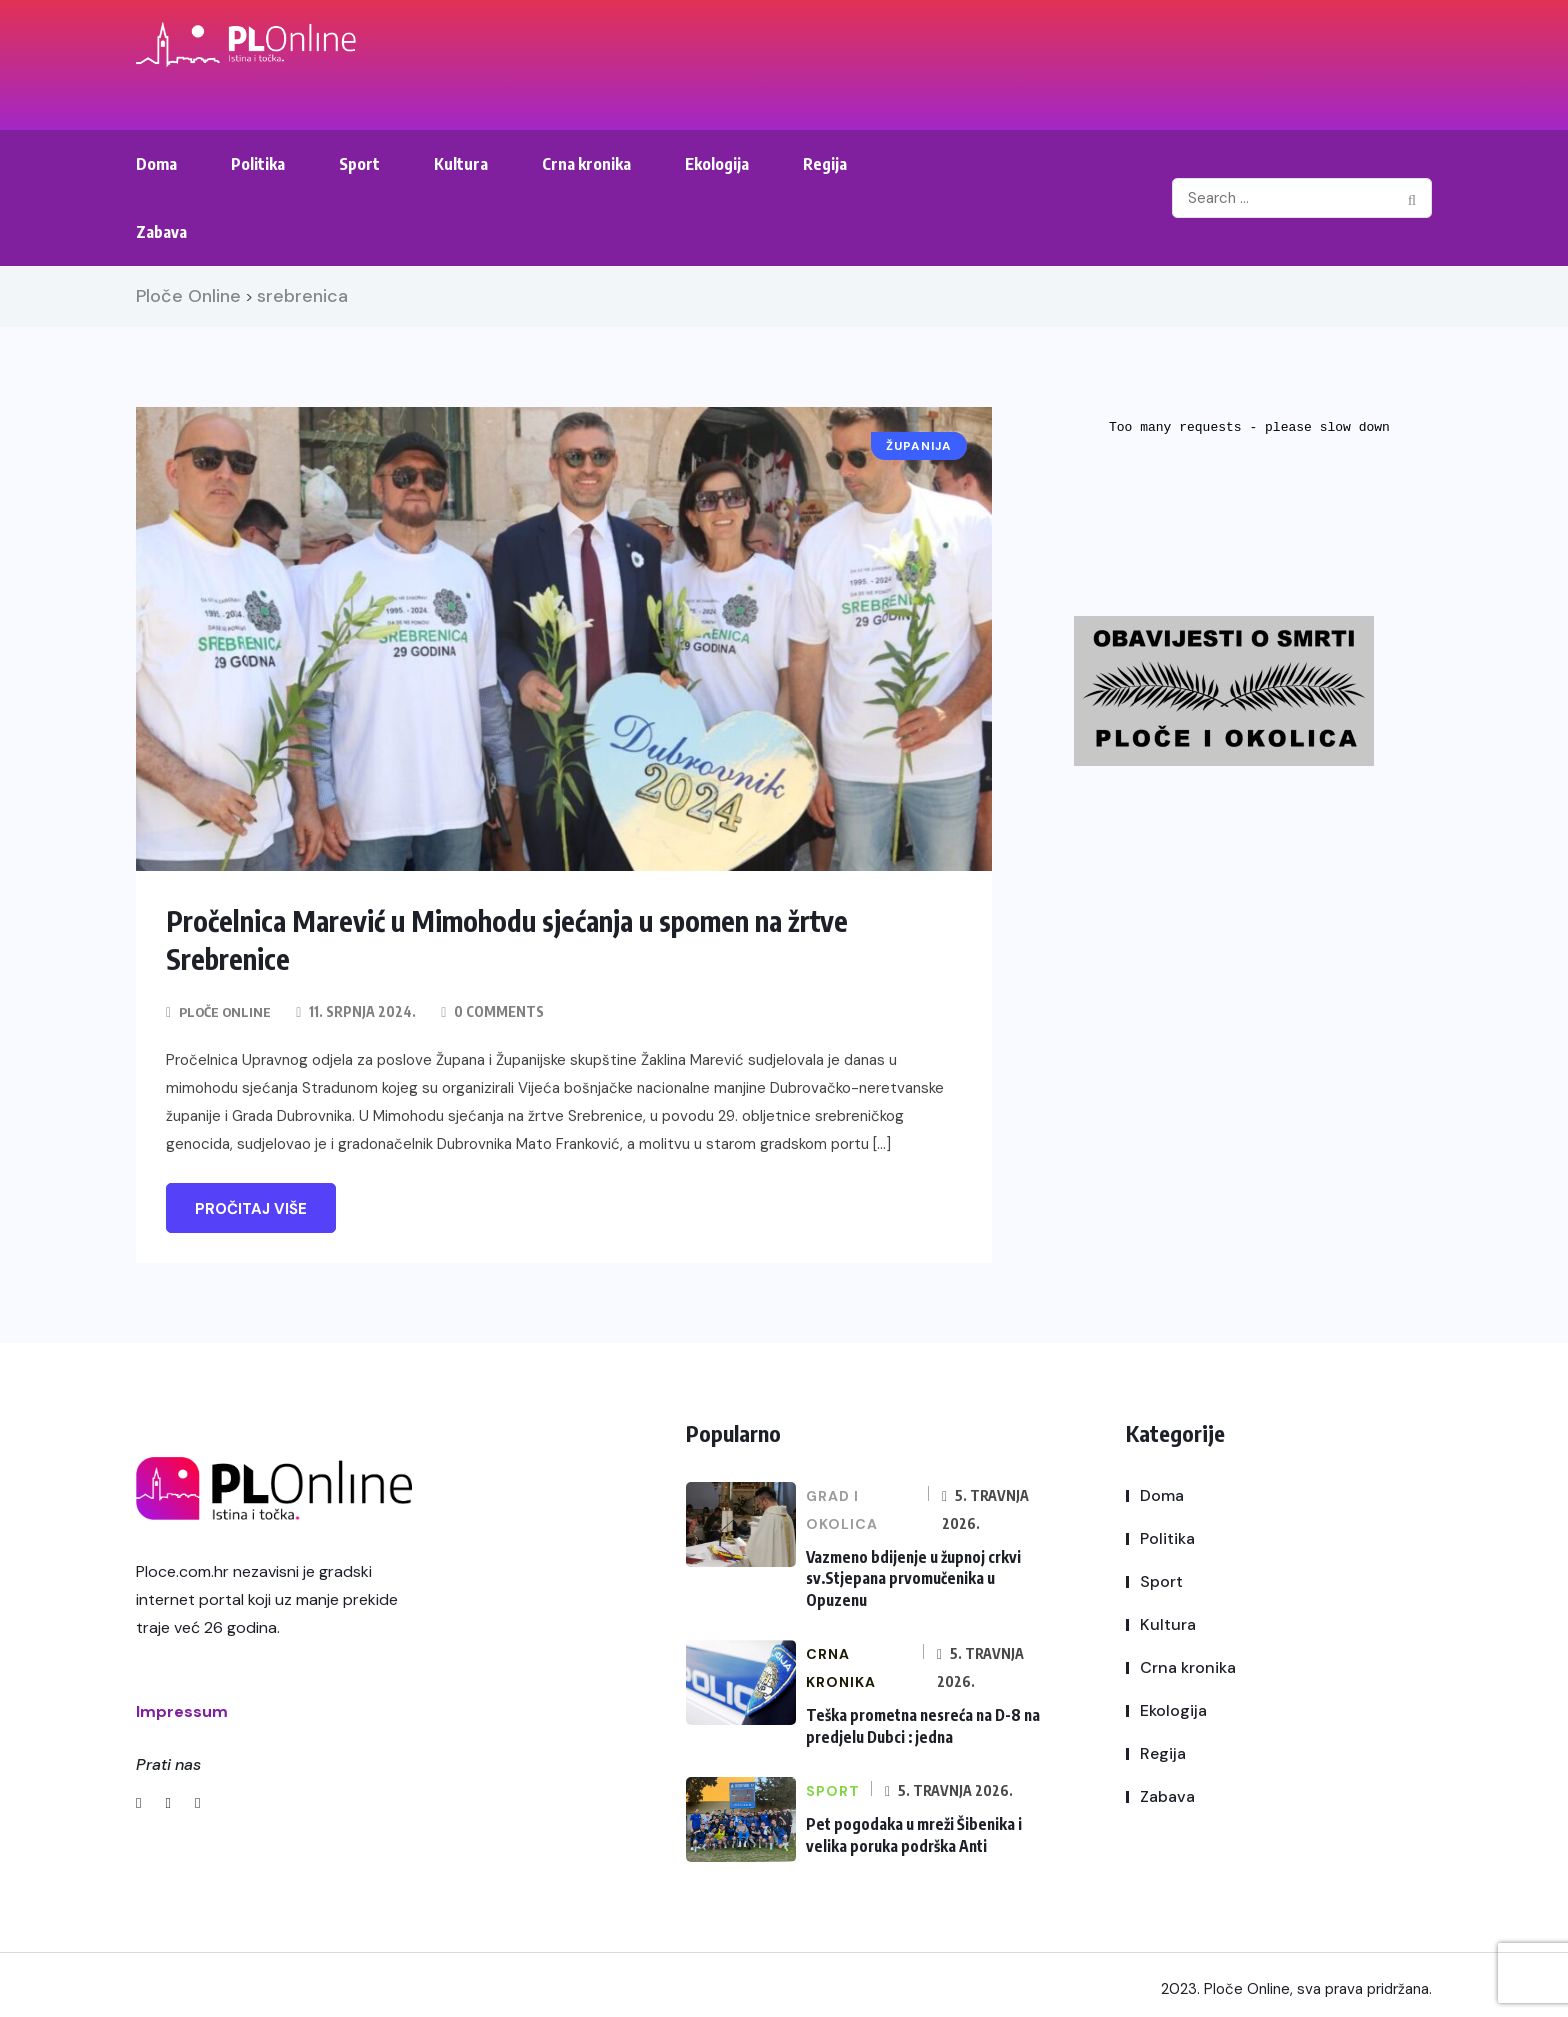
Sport (359, 164)
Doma (156, 164)
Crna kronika (586, 164)
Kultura (461, 164)
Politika (258, 164)
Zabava (161, 232)
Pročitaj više (251, 1208)
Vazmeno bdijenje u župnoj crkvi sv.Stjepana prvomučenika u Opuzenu (911, 1575)
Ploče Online (226, 1010)
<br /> (1251, 482)
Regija (825, 164)
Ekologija (717, 164)
